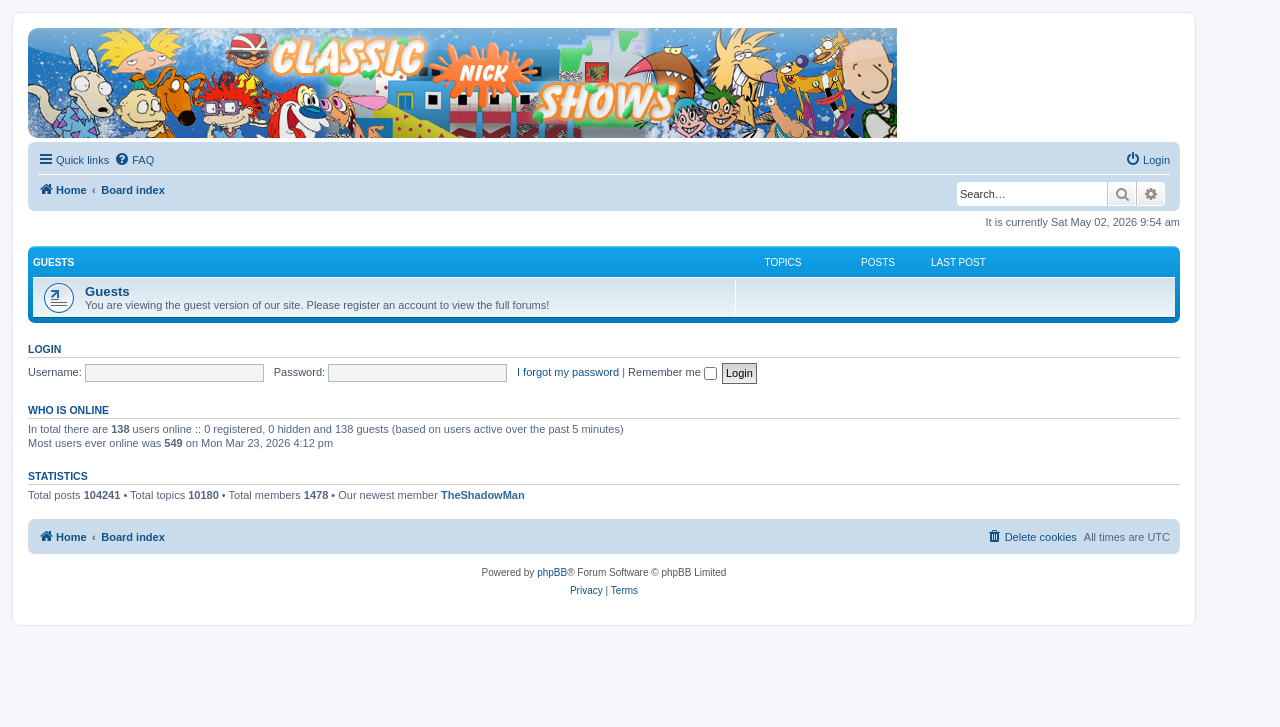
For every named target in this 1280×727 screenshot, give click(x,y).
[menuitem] (134, 160)
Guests (53, 262)
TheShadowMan (483, 495)
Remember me (672, 372)
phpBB (552, 572)
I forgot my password (568, 372)
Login (44, 349)
